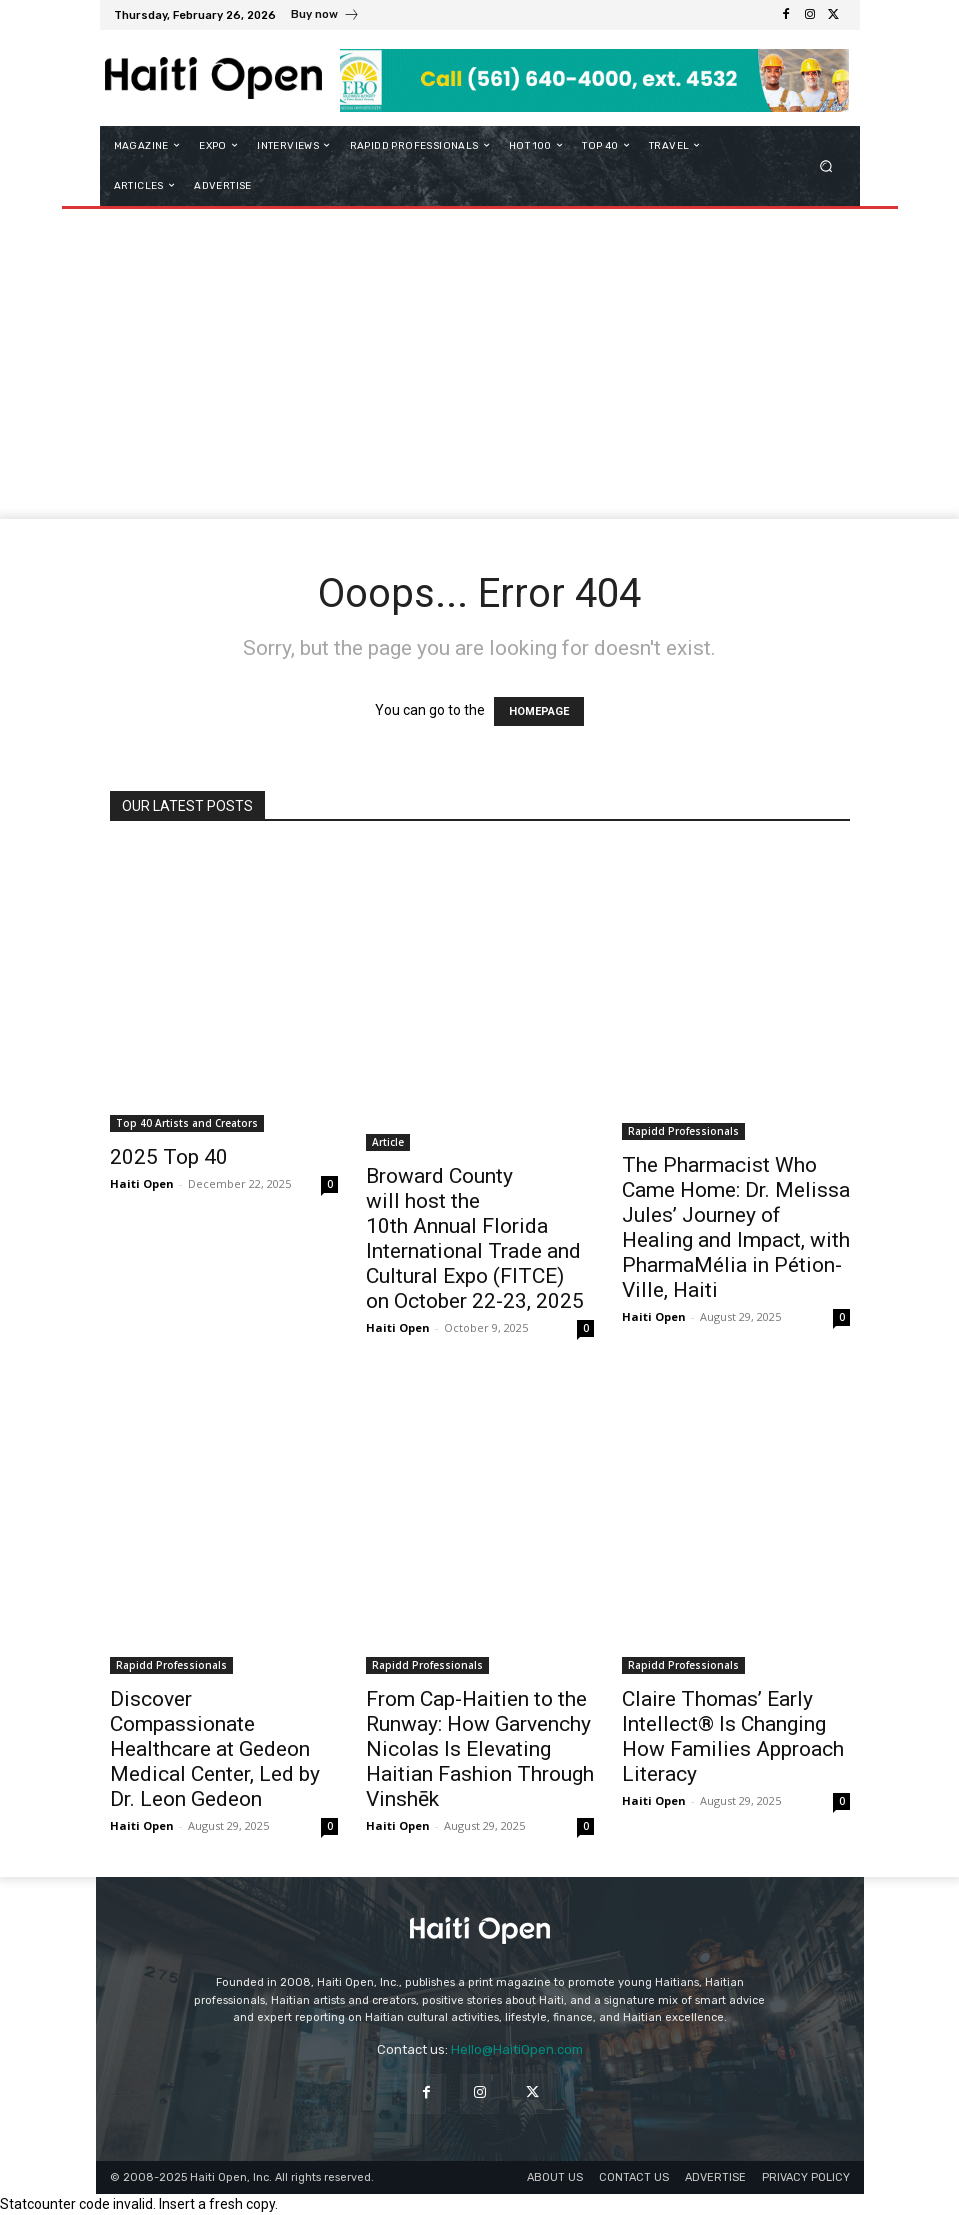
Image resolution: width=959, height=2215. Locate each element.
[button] (825, 165)
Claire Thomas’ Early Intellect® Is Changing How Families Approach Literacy (733, 1736)
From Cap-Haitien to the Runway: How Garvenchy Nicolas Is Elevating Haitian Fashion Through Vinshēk (480, 1749)
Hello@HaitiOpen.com (517, 2049)
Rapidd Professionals (683, 1131)
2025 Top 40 (169, 1157)
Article (388, 1142)
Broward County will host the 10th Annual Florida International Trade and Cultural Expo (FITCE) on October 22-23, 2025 (475, 1238)
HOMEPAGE (539, 711)
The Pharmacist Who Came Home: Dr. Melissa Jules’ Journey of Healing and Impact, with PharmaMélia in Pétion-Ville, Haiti (736, 1227)
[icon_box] (325, 17)
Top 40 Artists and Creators (187, 1123)
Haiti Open (142, 1183)
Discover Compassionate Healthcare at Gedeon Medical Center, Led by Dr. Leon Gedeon (215, 1749)
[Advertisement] (479, 369)
